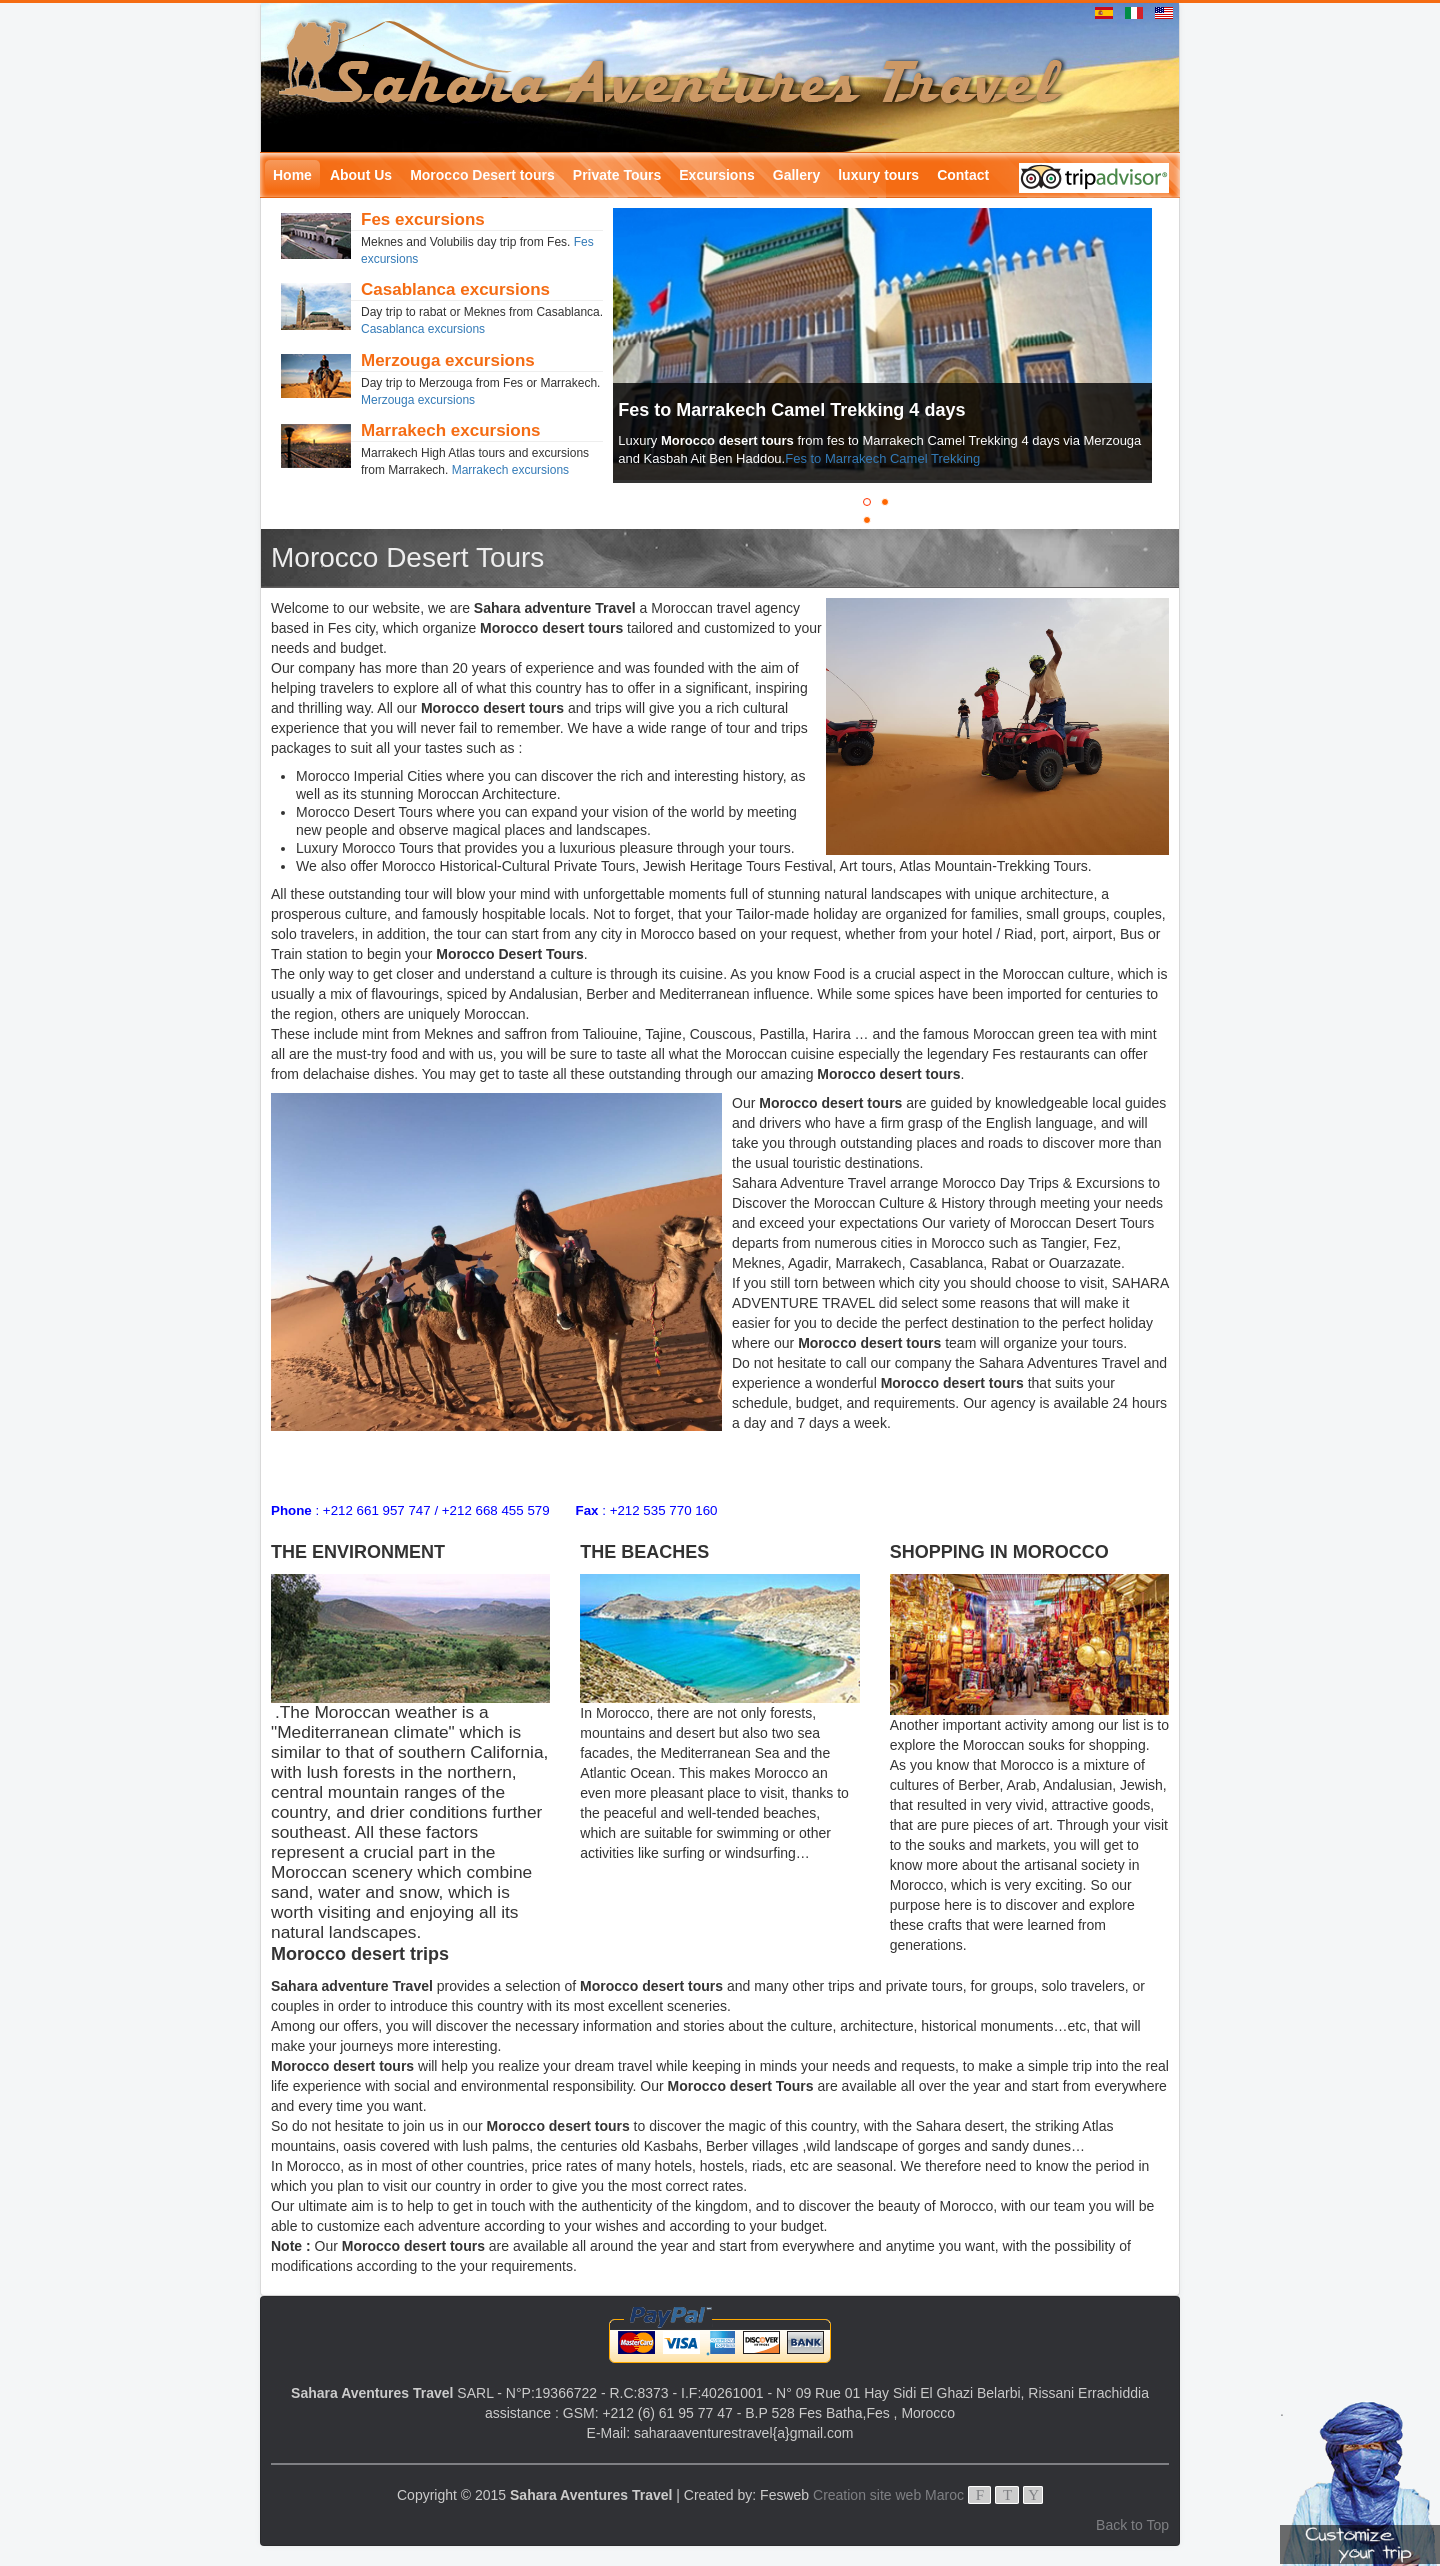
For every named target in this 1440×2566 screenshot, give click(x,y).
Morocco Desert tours (482, 175)
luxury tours (878, 175)
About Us (361, 175)
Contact (963, 175)
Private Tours (617, 175)
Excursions (716, 175)
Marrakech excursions (510, 470)
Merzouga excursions (418, 400)
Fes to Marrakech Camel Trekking (882, 458)
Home (292, 175)
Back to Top (1132, 2525)
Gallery (796, 175)
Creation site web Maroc (888, 2495)
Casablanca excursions (423, 329)
